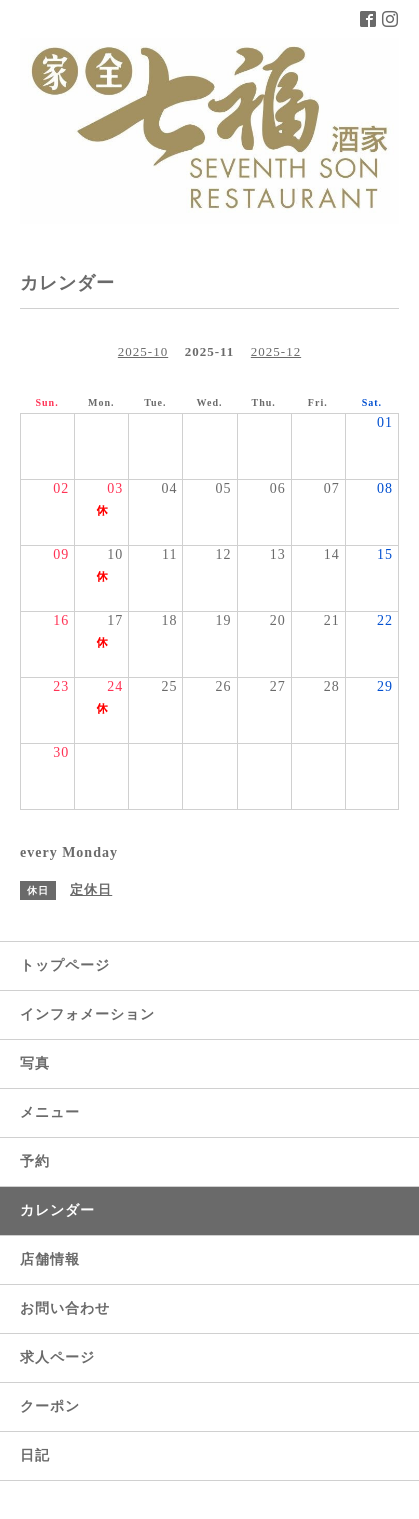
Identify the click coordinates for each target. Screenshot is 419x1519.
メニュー (50, 1112)
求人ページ (57, 1357)
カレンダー (57, 1210)
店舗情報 (50, 1259)
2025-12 (276, 351)
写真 (35, 1063)
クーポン (50, 1406)
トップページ (65, 965)
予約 (35, 1161)
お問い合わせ (65, 1308)
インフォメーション (87, 1014)
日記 (35, 1455)
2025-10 (143, 351)
